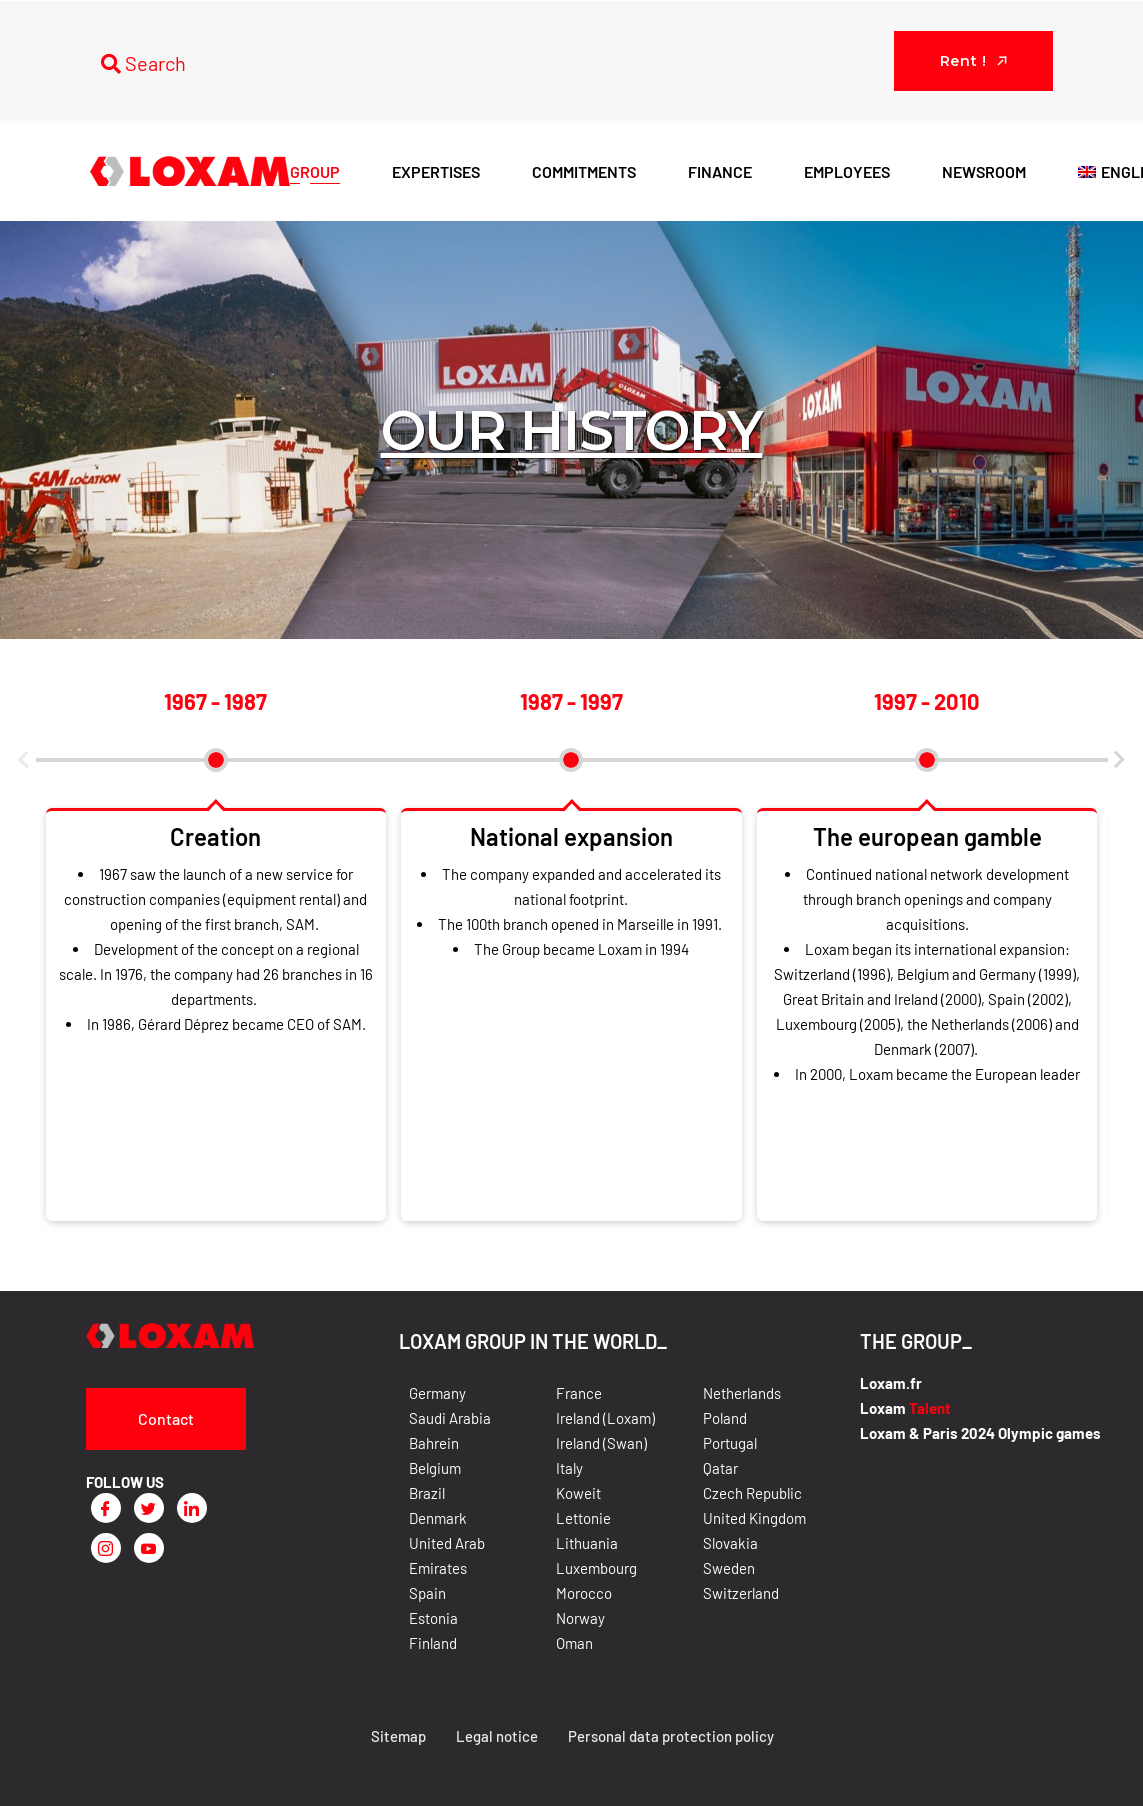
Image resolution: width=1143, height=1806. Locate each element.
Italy (569, 1468)
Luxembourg (596, 1568)
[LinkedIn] (192, 1508)
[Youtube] (149, 1548)
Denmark (438, 1518)
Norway (580, 1618)
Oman (574, 1643)
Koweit (578, 1493)
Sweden (729, 1568)
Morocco (584, 1593)
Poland (725, 1418)
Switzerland (741, 1593)
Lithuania (587, 1543)
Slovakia (730, 1543)
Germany (437, 1393)
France (579, 1393)
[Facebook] (106, 1508)
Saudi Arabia (450, 1418)
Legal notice (496, 1736)
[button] (24, 760)
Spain (427, 1593)
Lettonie (583, 1518)
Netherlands (742, 1393)
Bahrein (434, 1443)
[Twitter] (149, 1508)
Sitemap (397, 1736)
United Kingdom (754, 1518)
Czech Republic (752, 1493)
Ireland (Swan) (601, 1443)
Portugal (730, 1443)
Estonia (433, 1618)
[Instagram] (106, 1548)
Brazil (427, 1493)
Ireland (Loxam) (605, 1418)
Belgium (435, 1468)
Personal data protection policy (670, 1736)
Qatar (720, 1468)
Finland (433, 1643)
